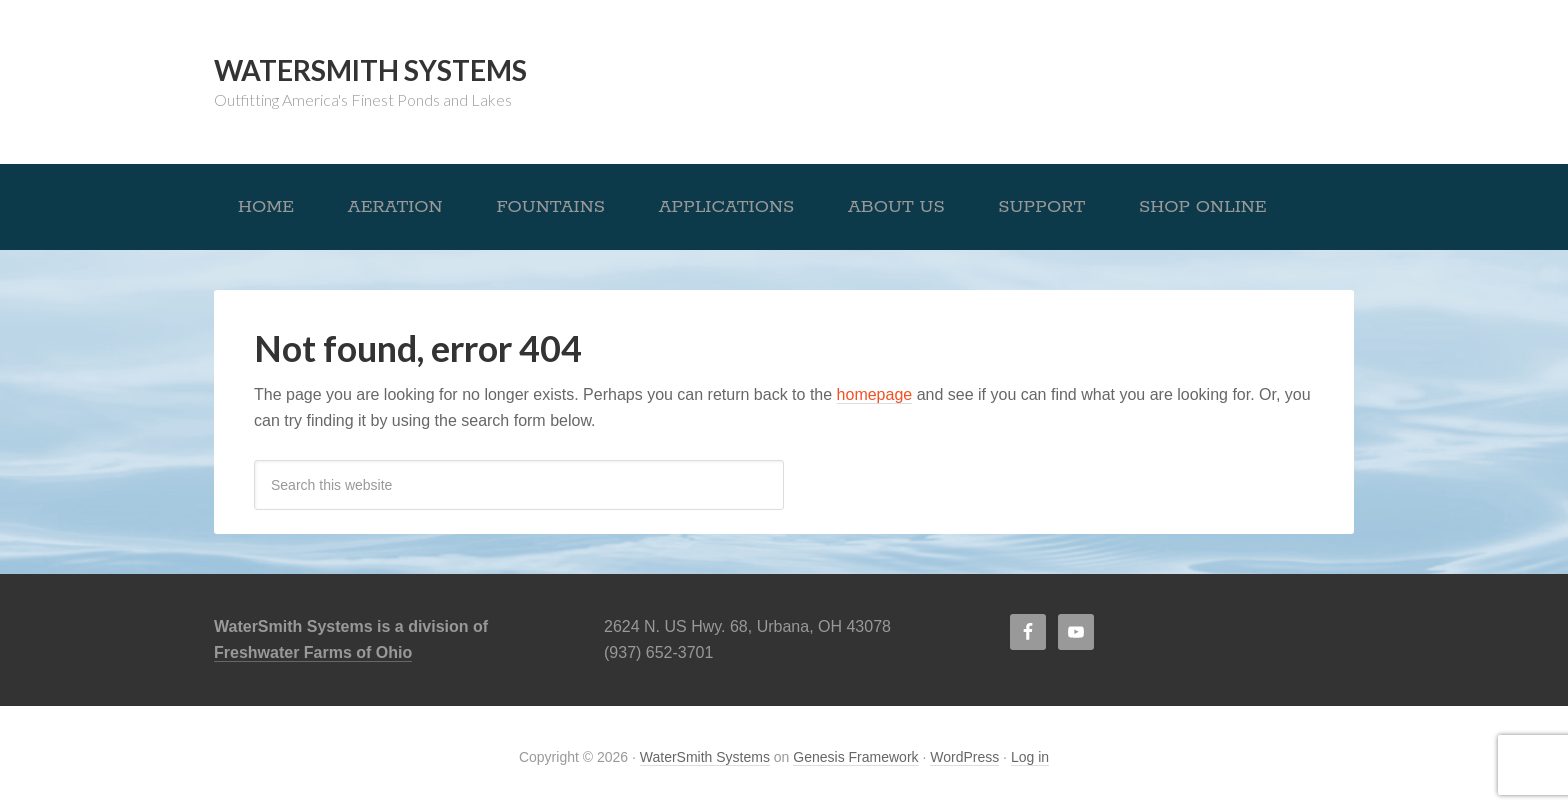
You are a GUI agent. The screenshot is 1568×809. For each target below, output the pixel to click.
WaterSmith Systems (370, 70)
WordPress (964, 757)
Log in (1030, 757)
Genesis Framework (855, 757)
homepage (875, 394)
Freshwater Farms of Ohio (313, 652)
